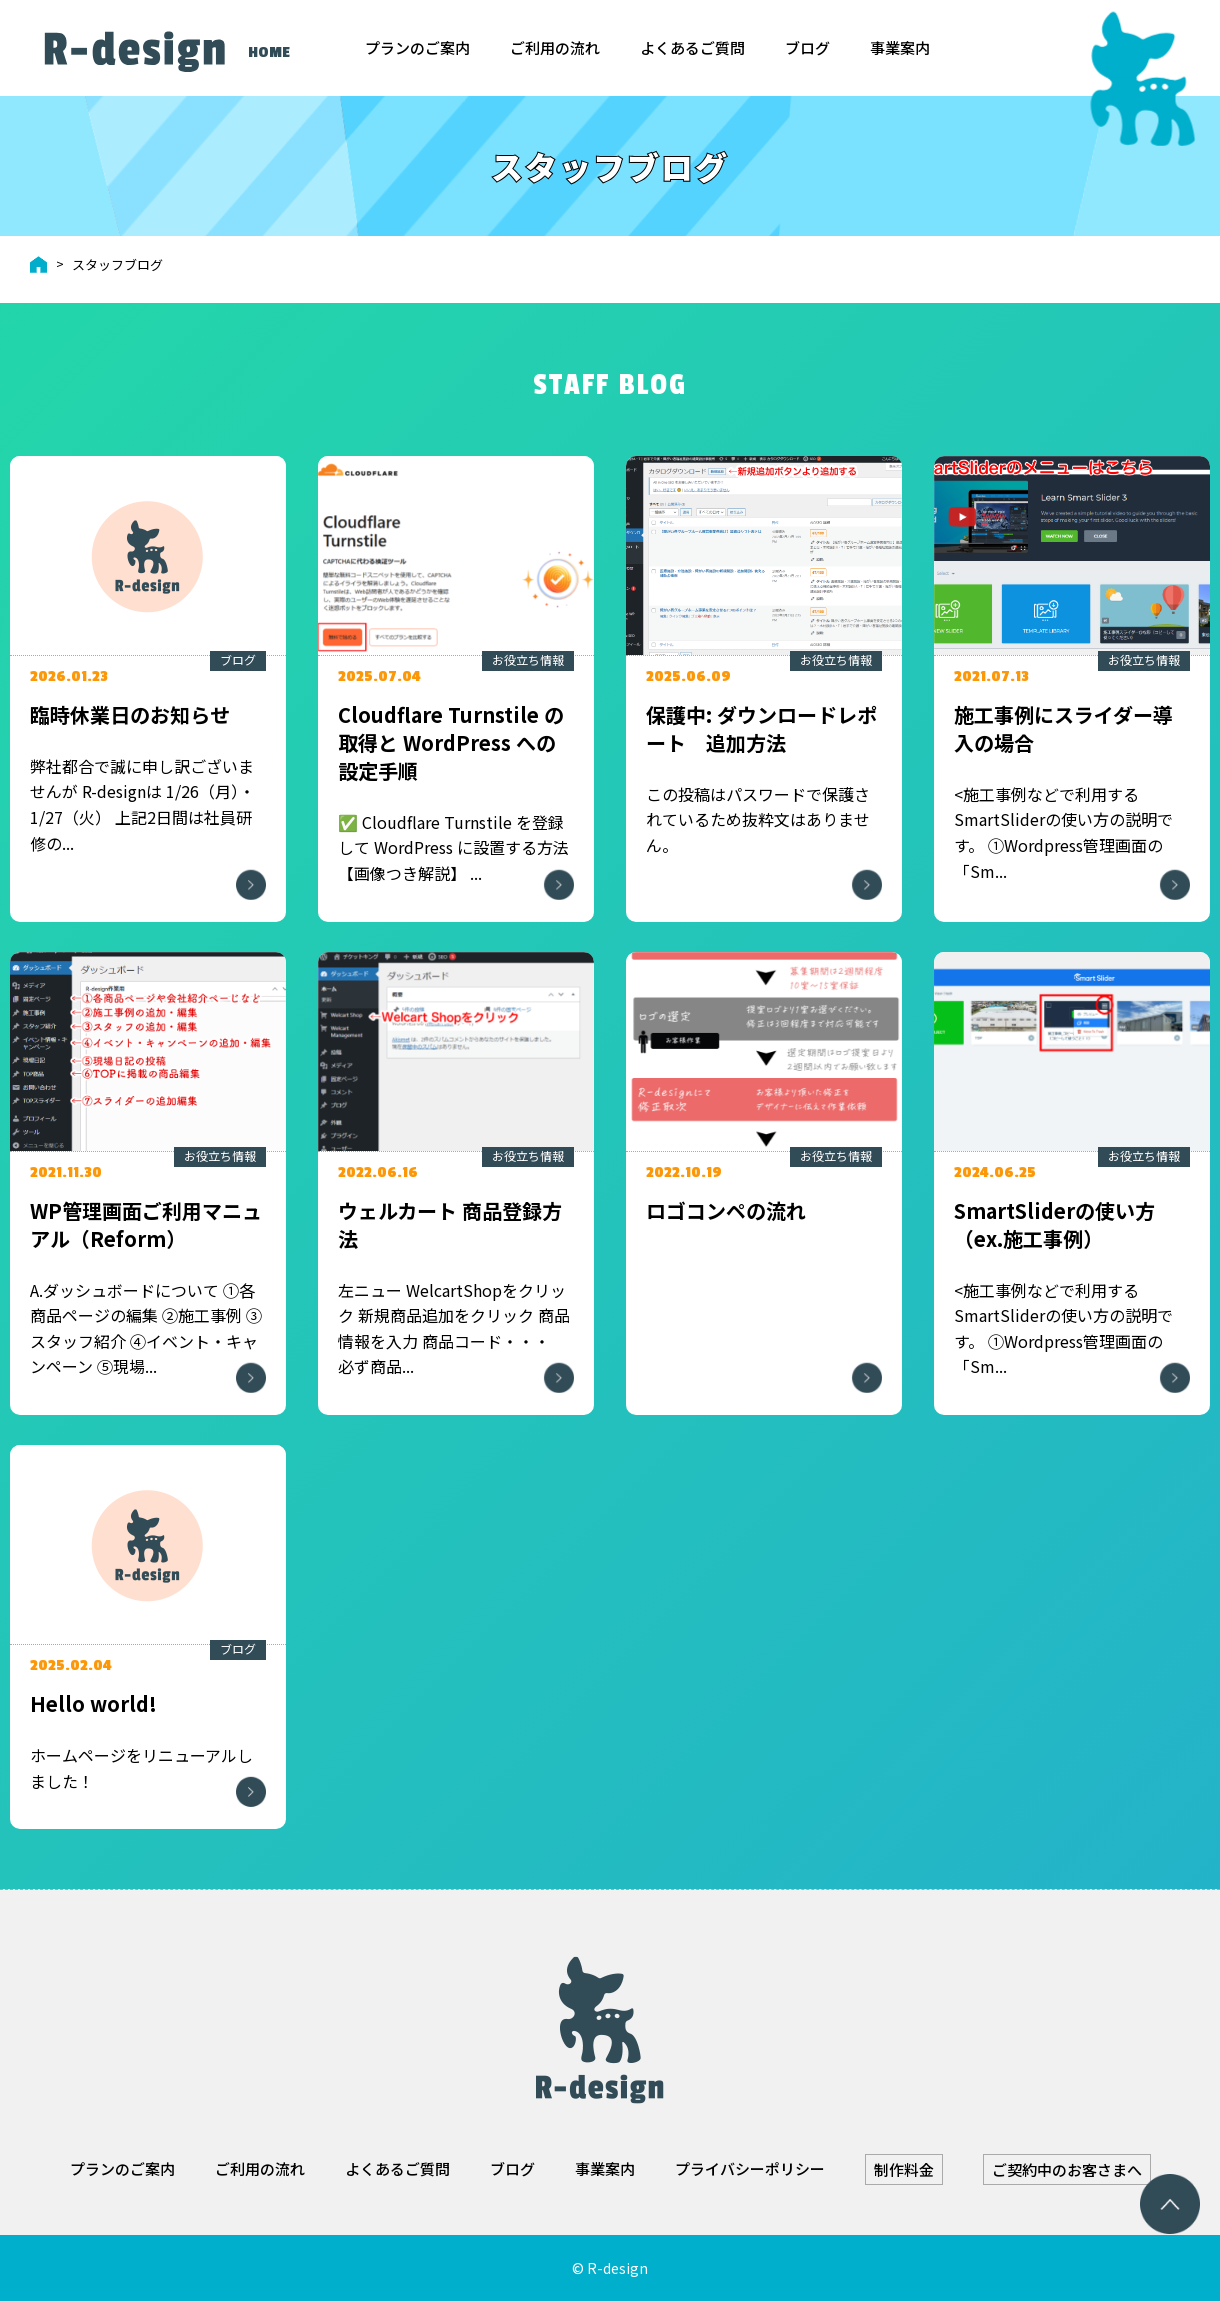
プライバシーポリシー (750, 2168)
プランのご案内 (417, 47)
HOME (269, 53)
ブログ (807, 47)
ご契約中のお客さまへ (1067, 2169)
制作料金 (904, 2169)
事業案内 (900, 47)
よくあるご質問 (692, 47)
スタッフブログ (117, 264)
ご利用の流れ (555, 47)
